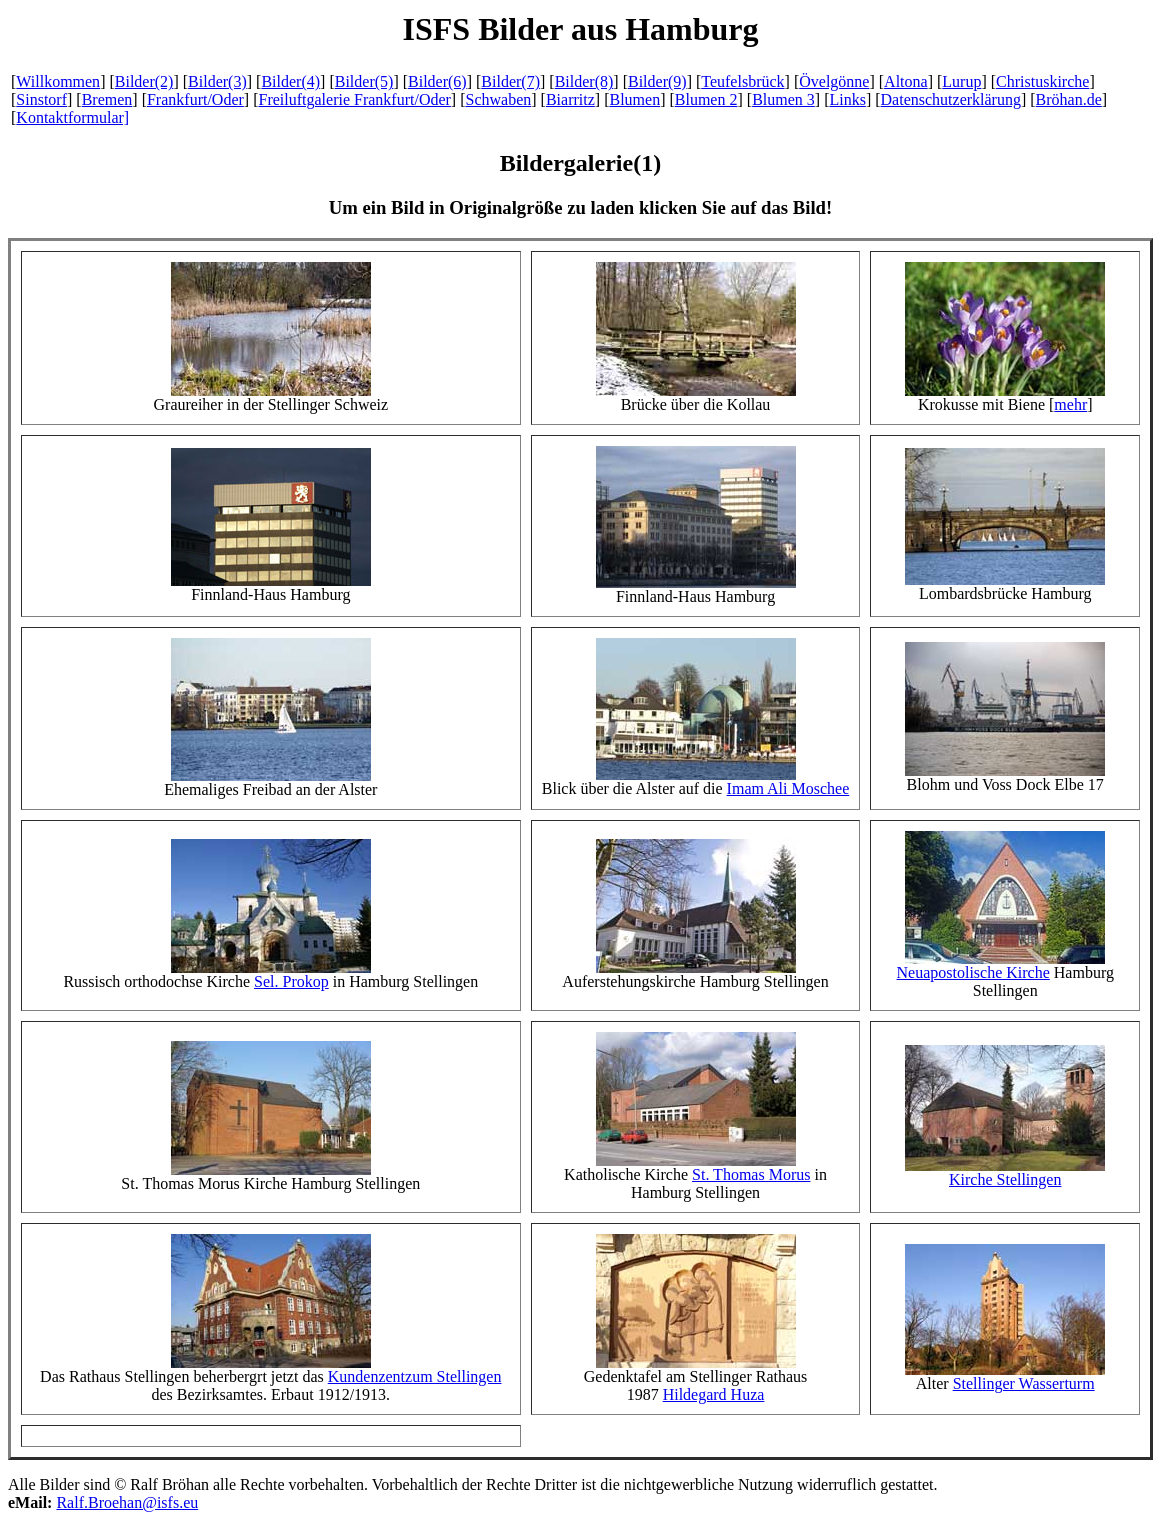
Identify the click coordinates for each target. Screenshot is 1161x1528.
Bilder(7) (510, 81)
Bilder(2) (144, 81)
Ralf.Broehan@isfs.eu (127, 1502)
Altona (906, 81)
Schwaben (499, 99)
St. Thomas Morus (751, 1174)
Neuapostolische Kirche (973, 972)
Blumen (634, 99)
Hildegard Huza (714, 1394)
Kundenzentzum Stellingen (415, 1376)
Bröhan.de (1069, 99)
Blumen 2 (706, 99)
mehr (1070, 404)
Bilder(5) (364, 81)
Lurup (961, 81)
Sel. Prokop (291, 981)
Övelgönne (834, 81)
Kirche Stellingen (1005, 1179)
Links (847, 99)
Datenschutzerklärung (951, 99)
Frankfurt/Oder (195, 99)
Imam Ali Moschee (788, 788)
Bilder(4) (290, 81)
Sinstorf (41, 99)
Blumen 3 (783, 99)
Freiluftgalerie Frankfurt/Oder (354, 99)
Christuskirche (1042, 81)
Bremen (107, 99)
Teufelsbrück (742, 81)
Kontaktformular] (72, 117)
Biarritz (570, 99)
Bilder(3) (217, 81)
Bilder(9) (657, 81)
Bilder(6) (437, 81)
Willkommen (58, 81)
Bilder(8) (584, 81)
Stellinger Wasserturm (1024, 1383)
